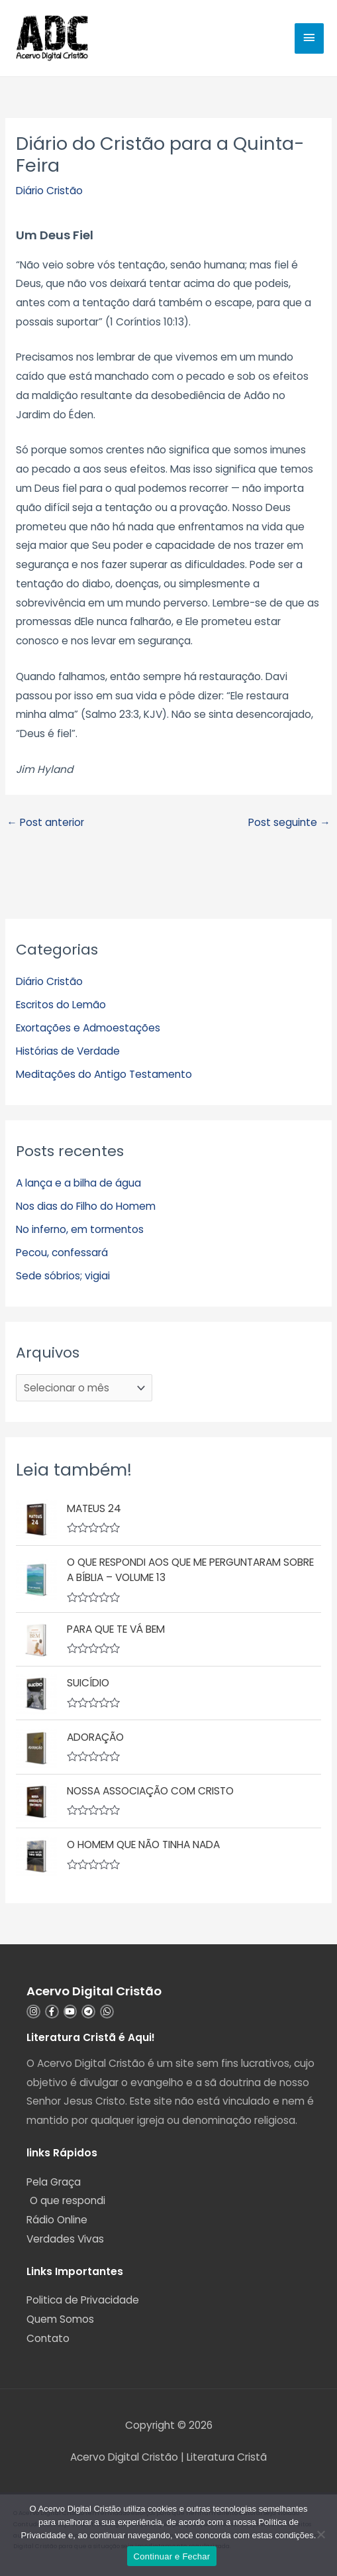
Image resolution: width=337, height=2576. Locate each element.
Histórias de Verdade (68, 1051)
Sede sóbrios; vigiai (63, 1276)
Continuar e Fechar (172, 2556)
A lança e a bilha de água (78, 1183)
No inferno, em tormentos (80, 1229)
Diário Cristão (49, 191)
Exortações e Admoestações (88, 1028)
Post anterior (45, 822)
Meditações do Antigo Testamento (104, 1074)
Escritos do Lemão (61, 1005)
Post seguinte (289, 822)
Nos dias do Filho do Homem (86, 1206)
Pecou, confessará (62, 1252)
